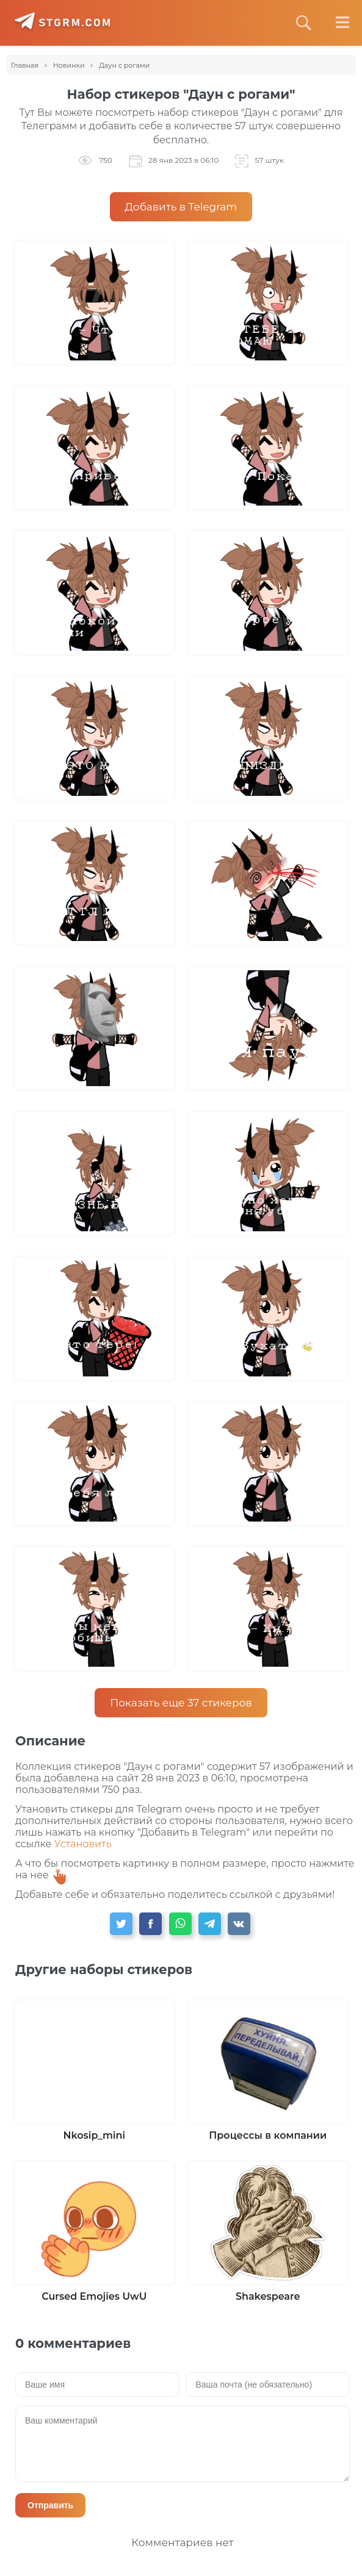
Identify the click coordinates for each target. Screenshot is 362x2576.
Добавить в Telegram (181, 207)
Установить (83, 1844)
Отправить (50, 2505)
